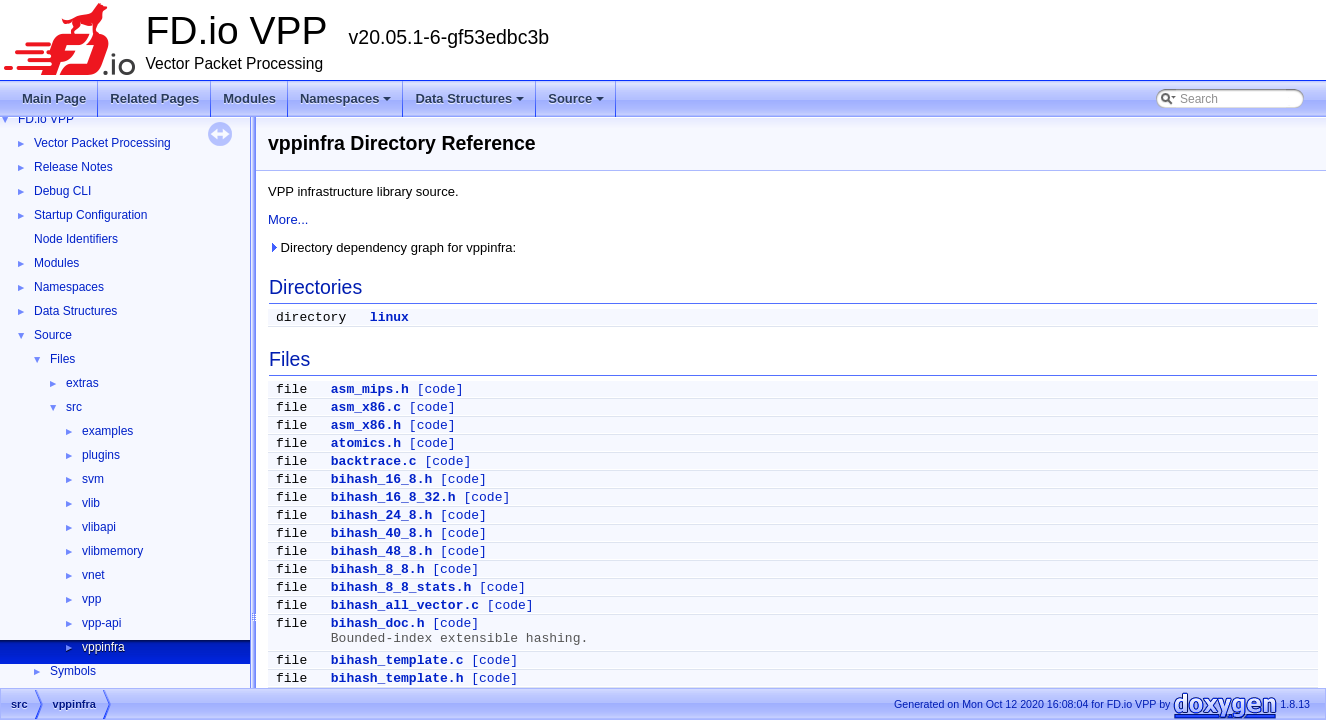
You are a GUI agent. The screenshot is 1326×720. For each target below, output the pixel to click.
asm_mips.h (370, 389)
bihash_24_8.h (381, 515)
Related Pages (154, 98)
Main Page (54, 98)
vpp (91, 599)
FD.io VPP (46, 119)
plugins (101, 455)
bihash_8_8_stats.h (401, 587)
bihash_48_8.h (381, 551)
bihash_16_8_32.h (393, 497)
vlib (91, 503)
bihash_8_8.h (378, 569)
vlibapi (99, 527)
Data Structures (471, 104)
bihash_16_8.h (381, 479)
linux (389, 317)
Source (577, 104)
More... (288, 219)
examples (107, 431)
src (74, 407)
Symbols (73, 671)
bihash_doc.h (378, 623)
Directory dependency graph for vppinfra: (392, 247)
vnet (93, 575)
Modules (249, 98)
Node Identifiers (76, 239)
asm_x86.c (366, 407)
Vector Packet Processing (102, 143)
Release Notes (73, 167)
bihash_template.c (397, 660)
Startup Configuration (90, 215)
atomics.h (366, 443)
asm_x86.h (366, 425)
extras (82, 383)
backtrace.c (374, 461)
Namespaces (347, 104)
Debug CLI (62, 191)
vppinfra (103, 647)
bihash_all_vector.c (405, 605)
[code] (440, 389)
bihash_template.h (397, 678)
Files (62, 359)
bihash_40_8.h (381, 533)
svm (93, 479)
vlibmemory (112, 551)
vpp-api (101, 623)
